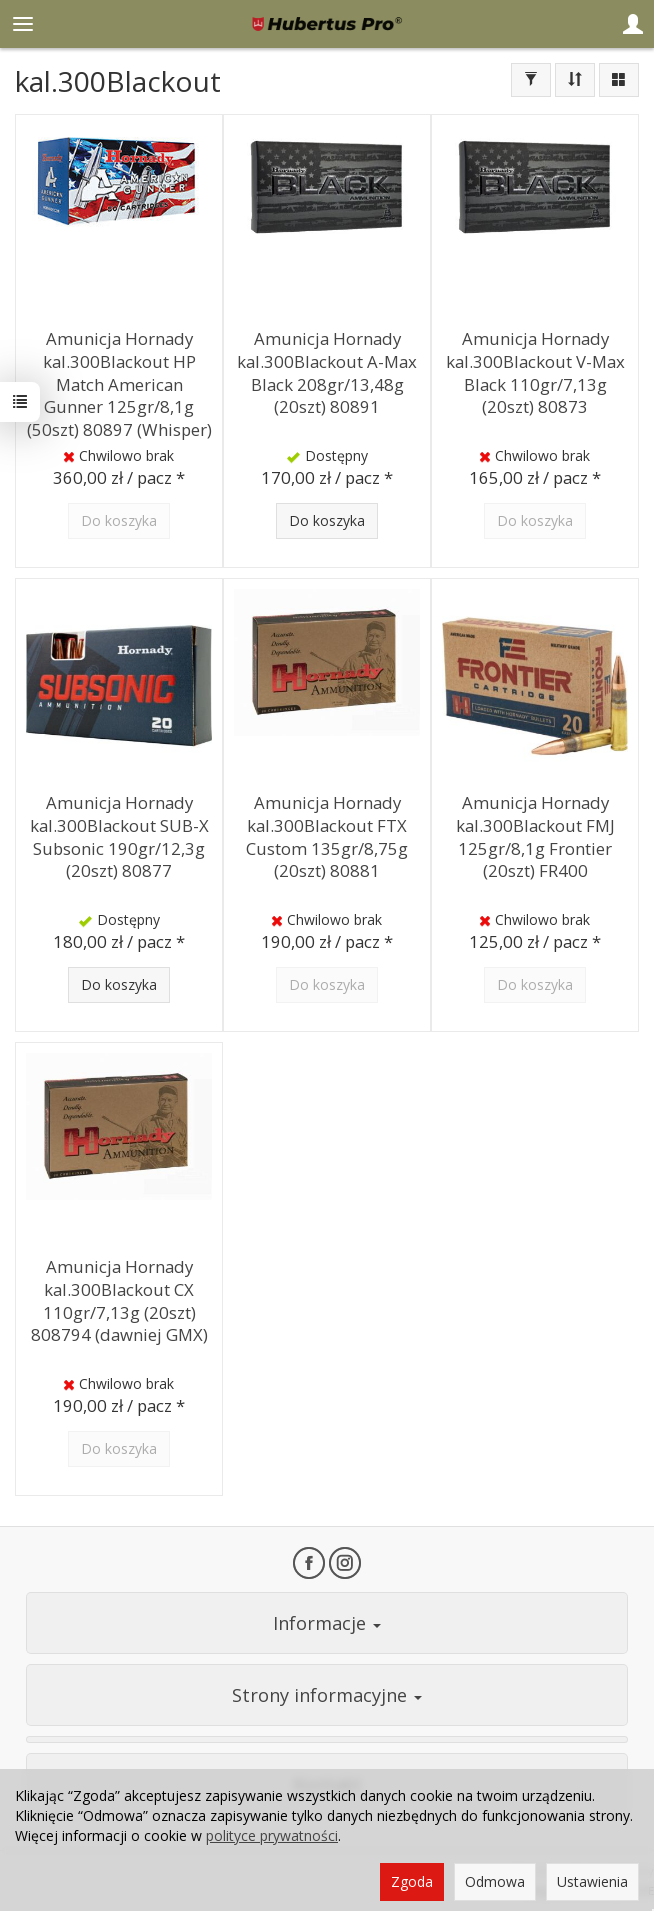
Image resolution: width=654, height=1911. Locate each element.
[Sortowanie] (575, 80)
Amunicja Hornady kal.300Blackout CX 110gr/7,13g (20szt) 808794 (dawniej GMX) (119, 1300)
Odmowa (495, 1881)
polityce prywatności (272, 1835)
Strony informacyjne (327, 1695)
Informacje (327, 1623)
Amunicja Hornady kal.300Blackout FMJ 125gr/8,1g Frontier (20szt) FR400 (535, 836)
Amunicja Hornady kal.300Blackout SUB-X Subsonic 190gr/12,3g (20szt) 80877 (119, 836)
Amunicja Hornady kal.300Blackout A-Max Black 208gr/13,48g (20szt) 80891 (327, 372)
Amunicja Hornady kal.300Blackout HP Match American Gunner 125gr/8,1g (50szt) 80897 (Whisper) (119, 384)
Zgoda (412, 1881)
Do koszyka (327, 520)
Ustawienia (592, 1881)
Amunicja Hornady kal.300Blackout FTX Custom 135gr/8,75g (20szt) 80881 (327, 836)
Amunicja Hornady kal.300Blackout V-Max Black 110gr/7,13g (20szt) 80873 (535, 372)
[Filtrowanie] (531, 80)
